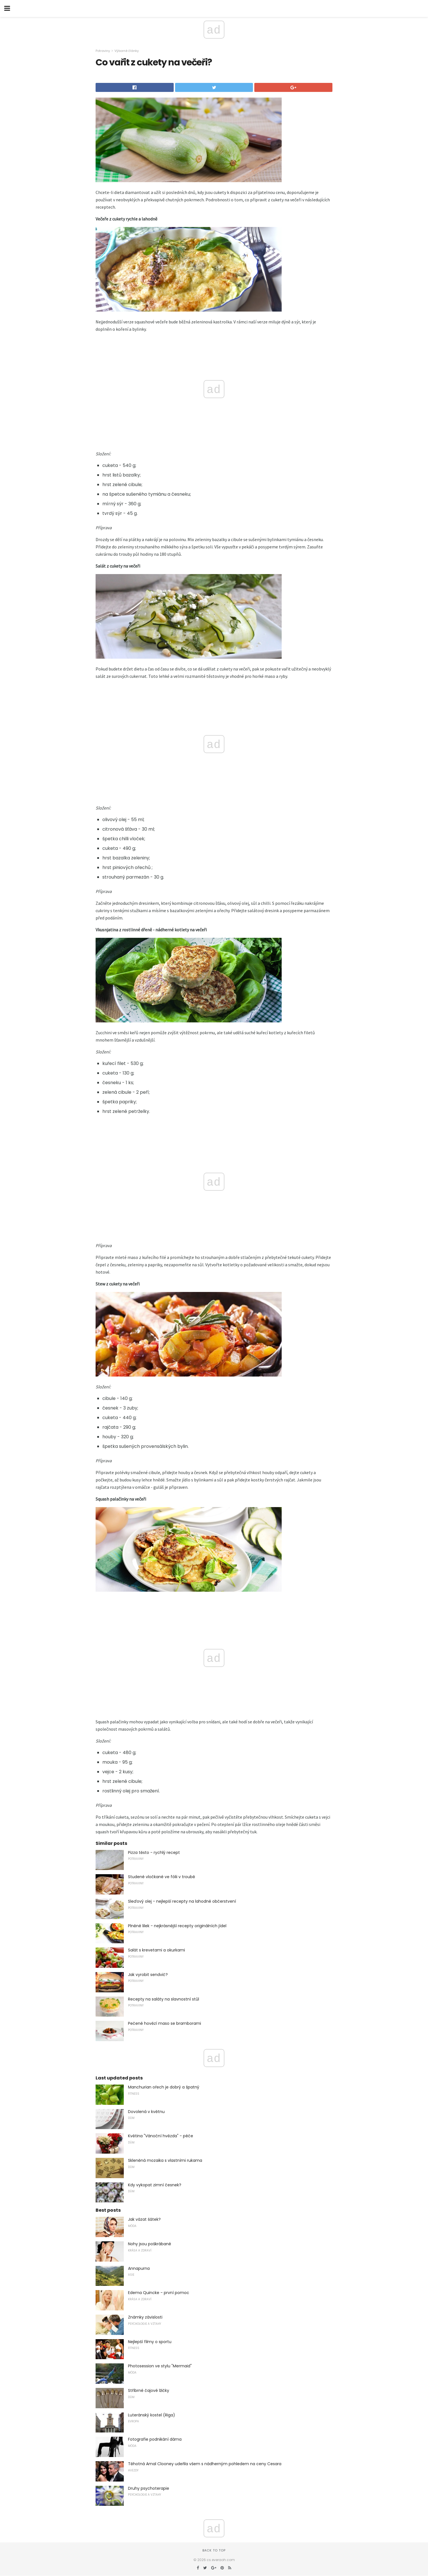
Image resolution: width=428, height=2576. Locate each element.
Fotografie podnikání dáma (155, 2439)
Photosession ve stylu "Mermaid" (160, 2366)
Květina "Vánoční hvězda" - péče (160, 2136)
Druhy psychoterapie (148, 2488)
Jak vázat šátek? (144, 2219)
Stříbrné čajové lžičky (148, 2390)
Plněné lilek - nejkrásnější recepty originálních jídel (177, 1926)
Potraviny (103, 50)
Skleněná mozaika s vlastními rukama (165, 2160)
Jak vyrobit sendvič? (148, 1974)
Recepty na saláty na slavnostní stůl (163, 1999)
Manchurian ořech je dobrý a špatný (163, 2087)
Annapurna (139, 2268)
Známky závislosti (145, 2317)
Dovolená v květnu (146, 2111)
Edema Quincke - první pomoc (158, 2292)
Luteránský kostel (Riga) (151, 2415)
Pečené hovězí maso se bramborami (164, 2023)
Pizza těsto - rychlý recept (154, 1852)
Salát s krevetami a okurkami (156, 1950)
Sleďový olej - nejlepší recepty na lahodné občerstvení (182, 1901)
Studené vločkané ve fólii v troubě (161, 1877)
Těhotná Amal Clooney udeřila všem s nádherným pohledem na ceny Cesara (204, 2464)
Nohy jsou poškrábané (149, 2244)
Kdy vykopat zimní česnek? (154, 2185)
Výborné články (126, 50)
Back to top (214, 2550)
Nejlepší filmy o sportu (149, 2342)
